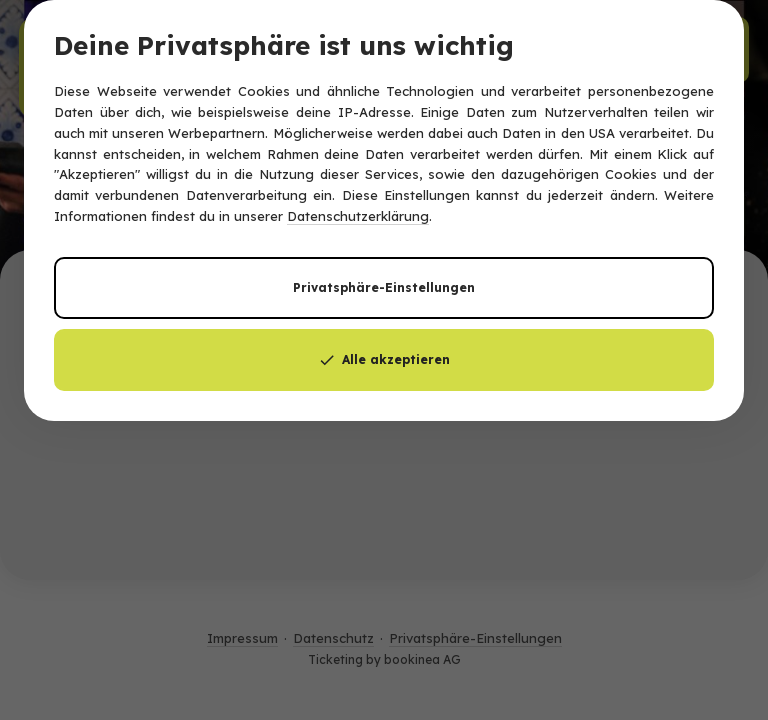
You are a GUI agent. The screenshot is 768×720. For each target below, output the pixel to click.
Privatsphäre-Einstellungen (384, 287)
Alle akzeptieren (384, 360)
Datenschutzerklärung (358, 216)
